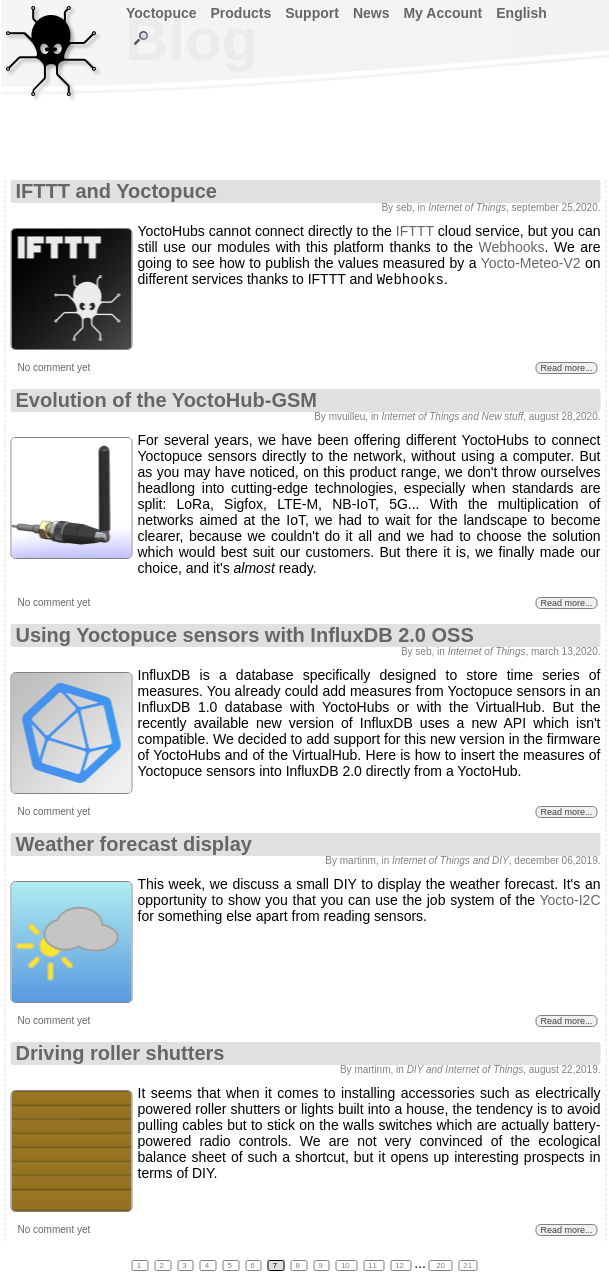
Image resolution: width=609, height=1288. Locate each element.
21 (467, 1265)
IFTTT (415, 231)
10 (346, 1265)
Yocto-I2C (570, 900)
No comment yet (54, 367)
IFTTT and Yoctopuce (116, 191)
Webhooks (512, 247)
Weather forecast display (134, 844)
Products (241, 13)
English (521, 13)
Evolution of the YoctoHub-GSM (166, 400)
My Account (442, 13)
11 (373, 1265)
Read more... (566, 368)
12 (400, 1265)
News (371, 13)
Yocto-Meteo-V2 (531, 263)
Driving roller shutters (120, 1053)
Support (312, 13)
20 (440, 1265)
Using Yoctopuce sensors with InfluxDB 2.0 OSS (245, 635)
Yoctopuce (161, 13)
